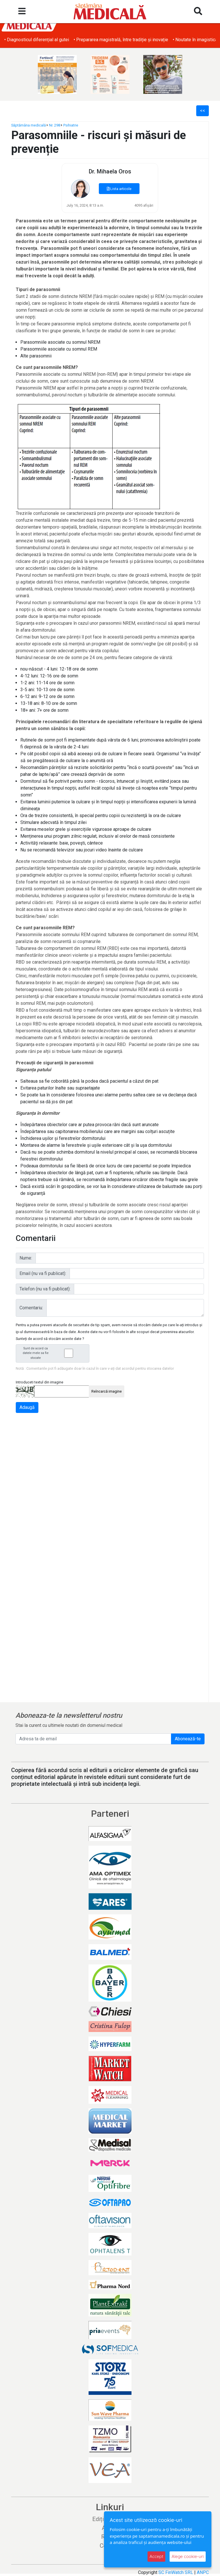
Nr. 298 (54, 125)
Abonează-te (188, 1738)
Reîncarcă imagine (106, 1391)
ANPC (203, 2572)
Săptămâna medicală (28, 125)
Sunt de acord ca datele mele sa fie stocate (54, 1353)
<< (202, 110)
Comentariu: (31, 1307)
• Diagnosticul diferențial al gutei (141, 39)
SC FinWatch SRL (175, 2572)
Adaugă (27, 1407)
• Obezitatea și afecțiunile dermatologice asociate (54, 39)
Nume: (25, 1258)
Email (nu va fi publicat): (42, 1273)
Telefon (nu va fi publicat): (44, 1289)
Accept (156, 2556)
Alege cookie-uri (188, 2556)
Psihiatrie (70, 125)
